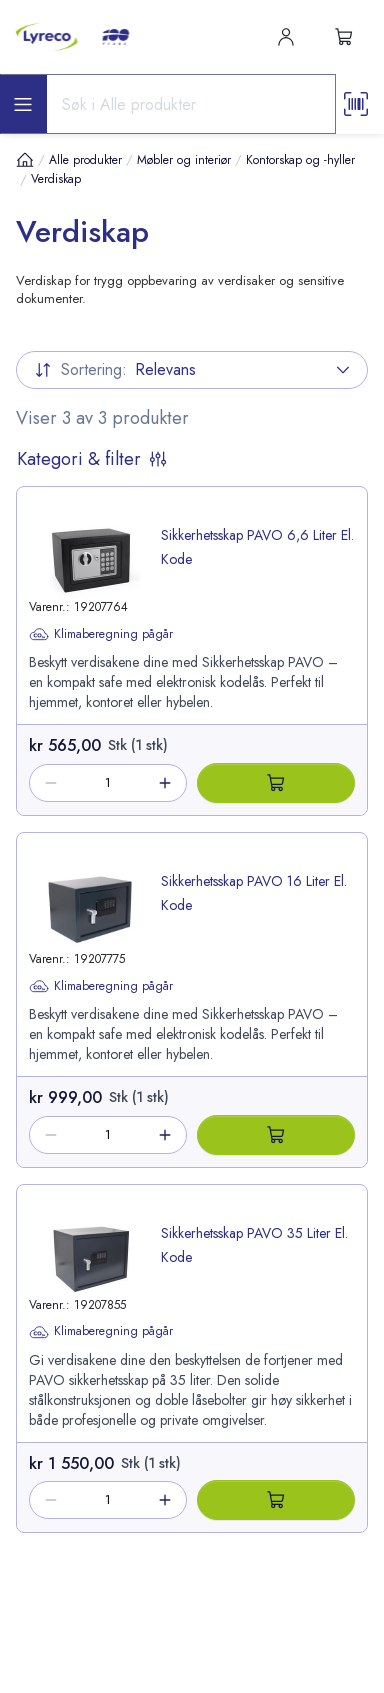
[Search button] (312, 104)
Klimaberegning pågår (101, 634)
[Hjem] (25, 159)
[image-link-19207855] (91, 1258)
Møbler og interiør (184, 160)
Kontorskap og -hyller (300, 160)
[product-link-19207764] (192, 605)
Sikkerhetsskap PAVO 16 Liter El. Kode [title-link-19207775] (254, 893)
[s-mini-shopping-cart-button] (344, 37)
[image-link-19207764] (91, 560)
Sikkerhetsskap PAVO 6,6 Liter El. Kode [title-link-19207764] (257, 547)
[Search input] (168, 104)
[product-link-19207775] (192, 954)
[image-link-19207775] (91, 909)
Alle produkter (85, 160)
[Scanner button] (356, 104)
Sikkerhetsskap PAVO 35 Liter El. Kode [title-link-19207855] (254, 1245)
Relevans (192, 369)
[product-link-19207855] (192, 1313)
